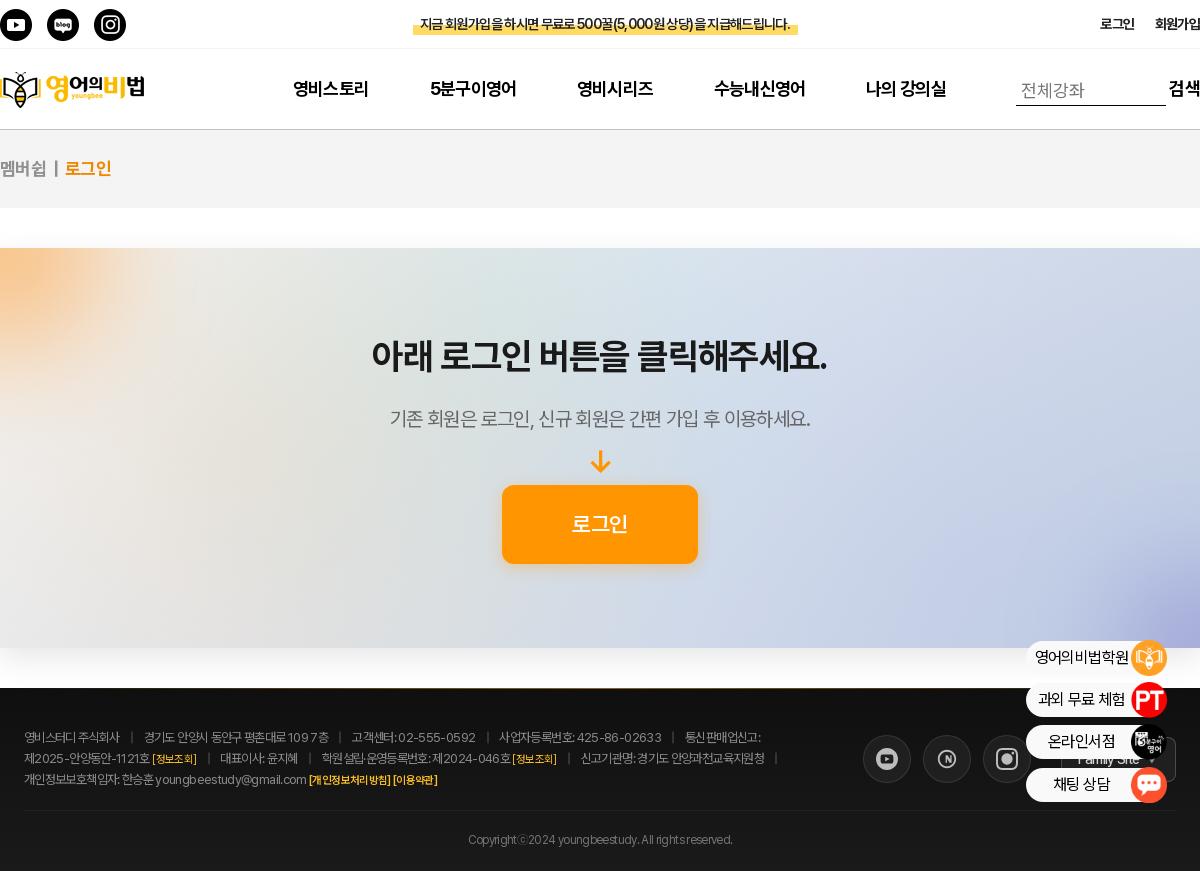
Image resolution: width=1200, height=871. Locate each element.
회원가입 (1177, 24)
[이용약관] (437, 780)
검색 (1184, 88)
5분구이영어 (473, 88)
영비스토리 (331, 88)
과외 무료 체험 (1102, 700)
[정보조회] (174, 759)
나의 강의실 (906, 88)
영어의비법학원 (1100, 658)
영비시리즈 (615, 88)
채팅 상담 (1109, 785)
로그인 (1117, 24)
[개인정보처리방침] (372, 780)
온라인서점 (1107, 742)
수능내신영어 (760, 88)
